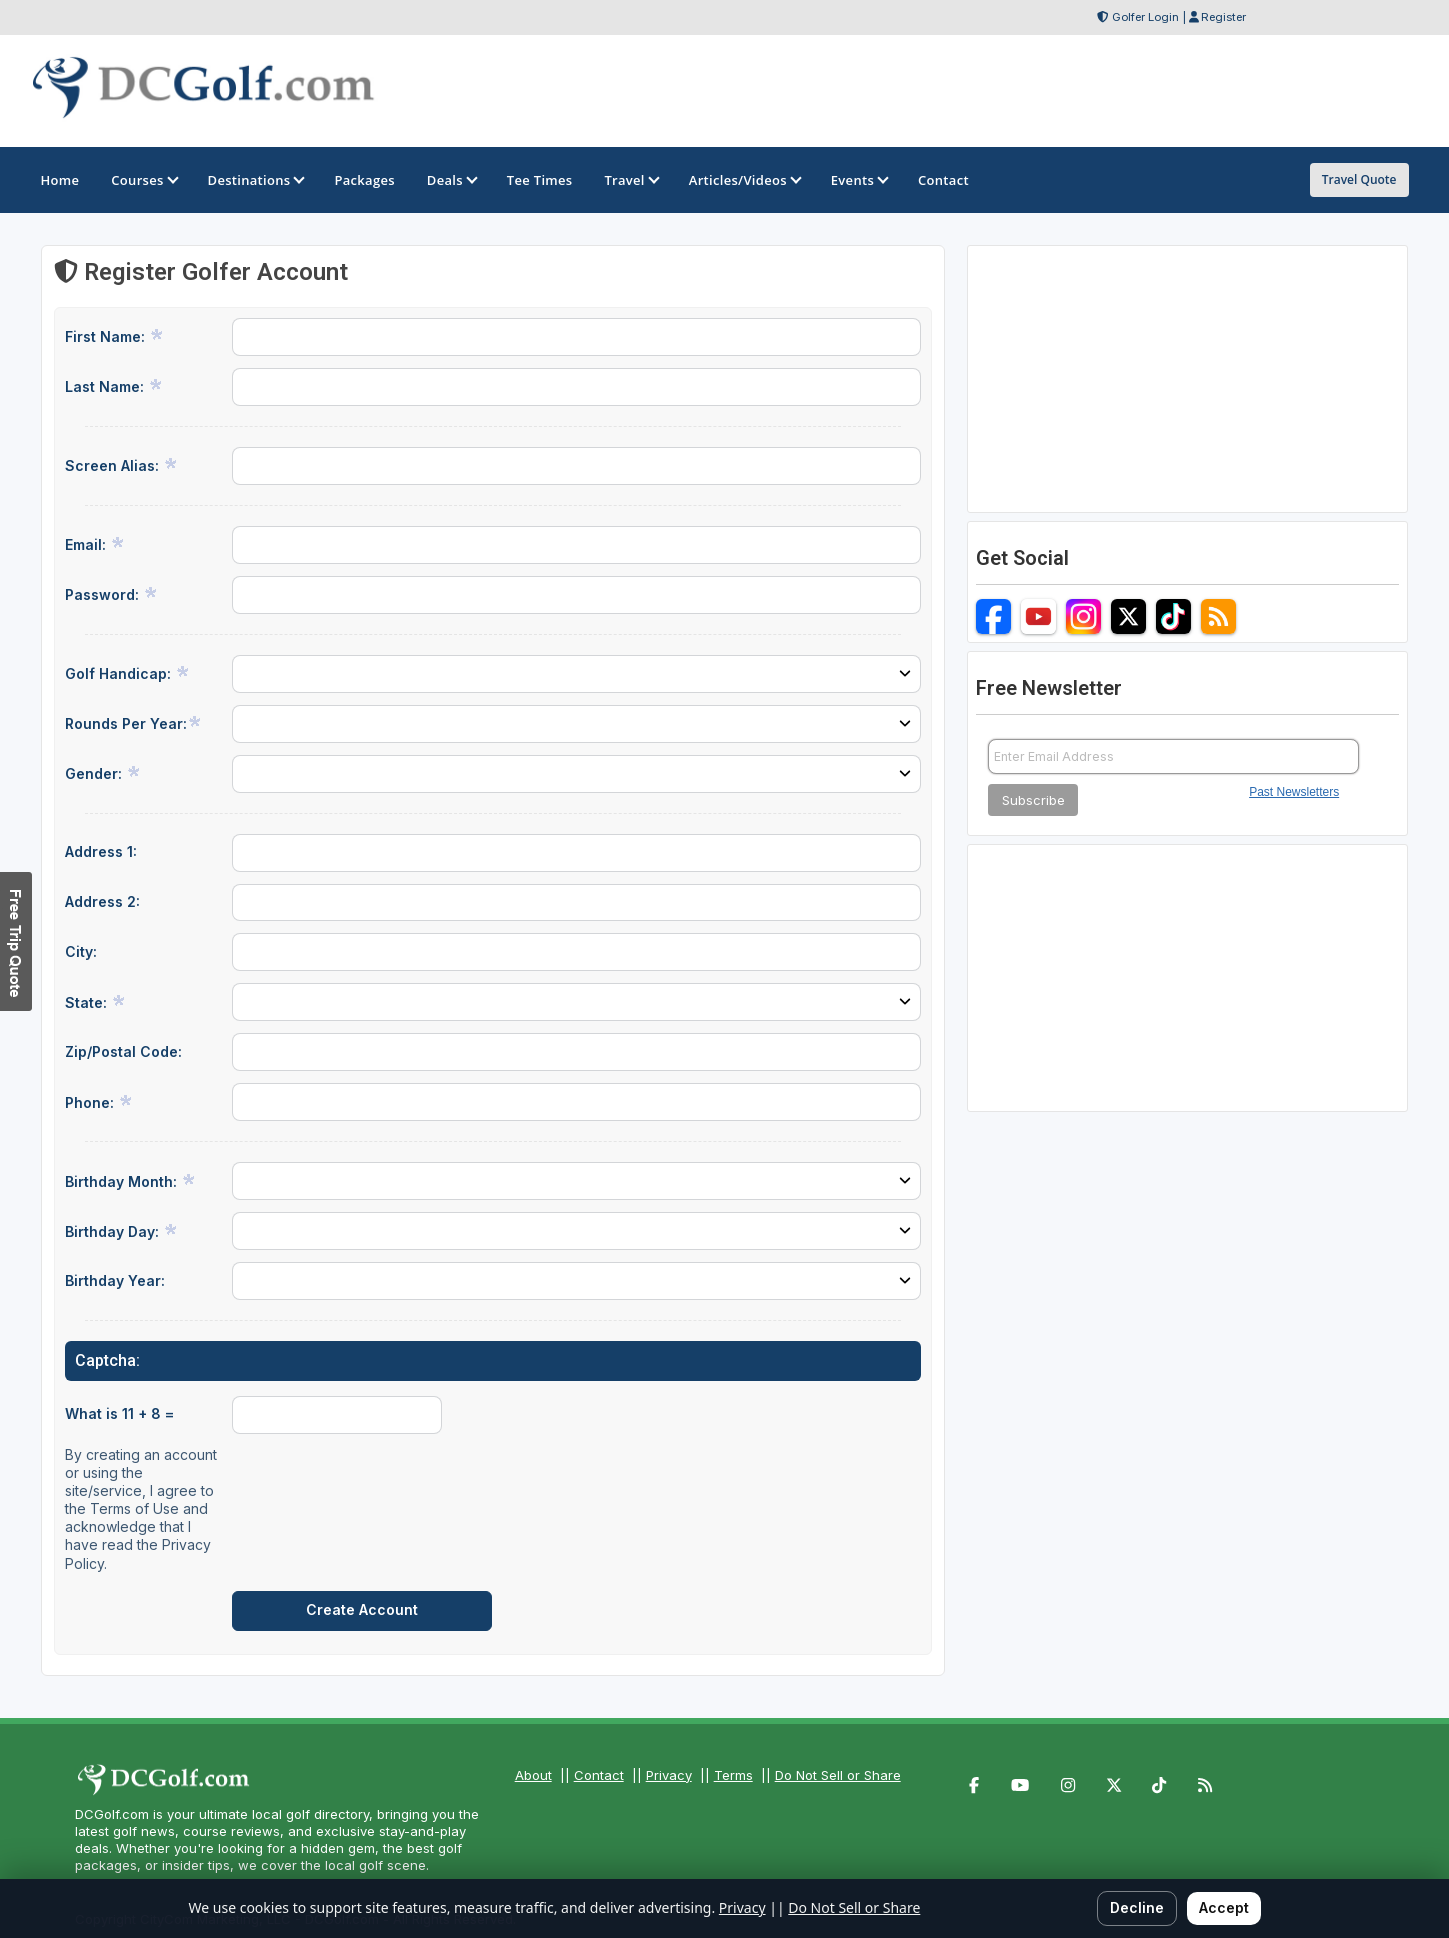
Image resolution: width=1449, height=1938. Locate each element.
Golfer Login (1145, 17)
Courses (143, 180)
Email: (95, 544)
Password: (111, 594)
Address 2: (102, 901)
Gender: (103, 773)
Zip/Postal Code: (123, 1051)
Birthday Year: (115, 1280)
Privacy (669, 1775)
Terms (733, 1775)
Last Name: (114, 386)
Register (1223, 17)
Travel (630, 180)
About (533, 1775)
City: (81, 951)
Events (858, 180)
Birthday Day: (121, 1231)
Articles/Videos (744, 180)
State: (95, 1002)
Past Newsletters (1294, 792)
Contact (599, 1775)
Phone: (99, 1102)
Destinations (255, 180)
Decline (1137, 1907)
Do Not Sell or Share (838, 1775)
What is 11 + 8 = (119, 1413)
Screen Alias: (121, 465)
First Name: (114, 336)
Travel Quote (1359, 179)
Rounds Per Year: (133, 723)
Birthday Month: (130, 1181)
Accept (1224, 1907)
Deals (451, 180)
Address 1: (101, 851)
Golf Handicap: (127, 673)
